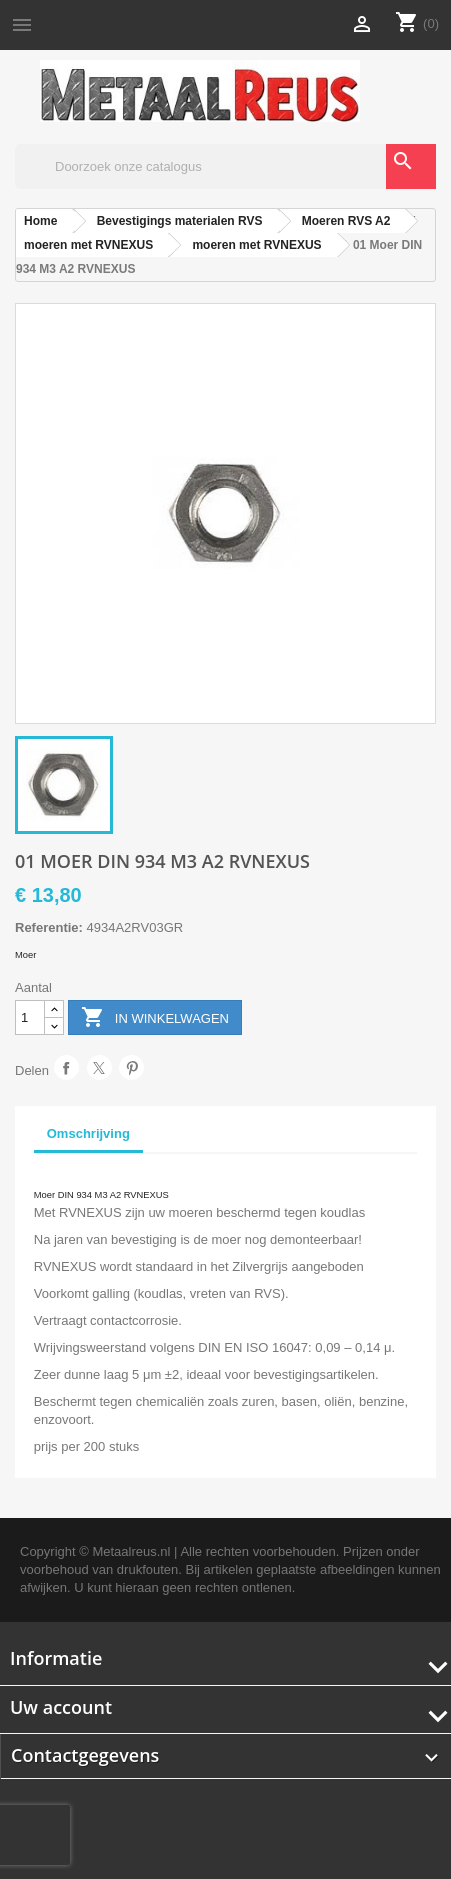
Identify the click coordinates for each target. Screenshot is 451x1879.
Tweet (99, 1067)
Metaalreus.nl (131, 1551)
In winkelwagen (155, 1018)
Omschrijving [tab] (88, 1133)
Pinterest (131, 1067)
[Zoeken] (225, 166)
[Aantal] (30, 1017)
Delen (66, 1067)
